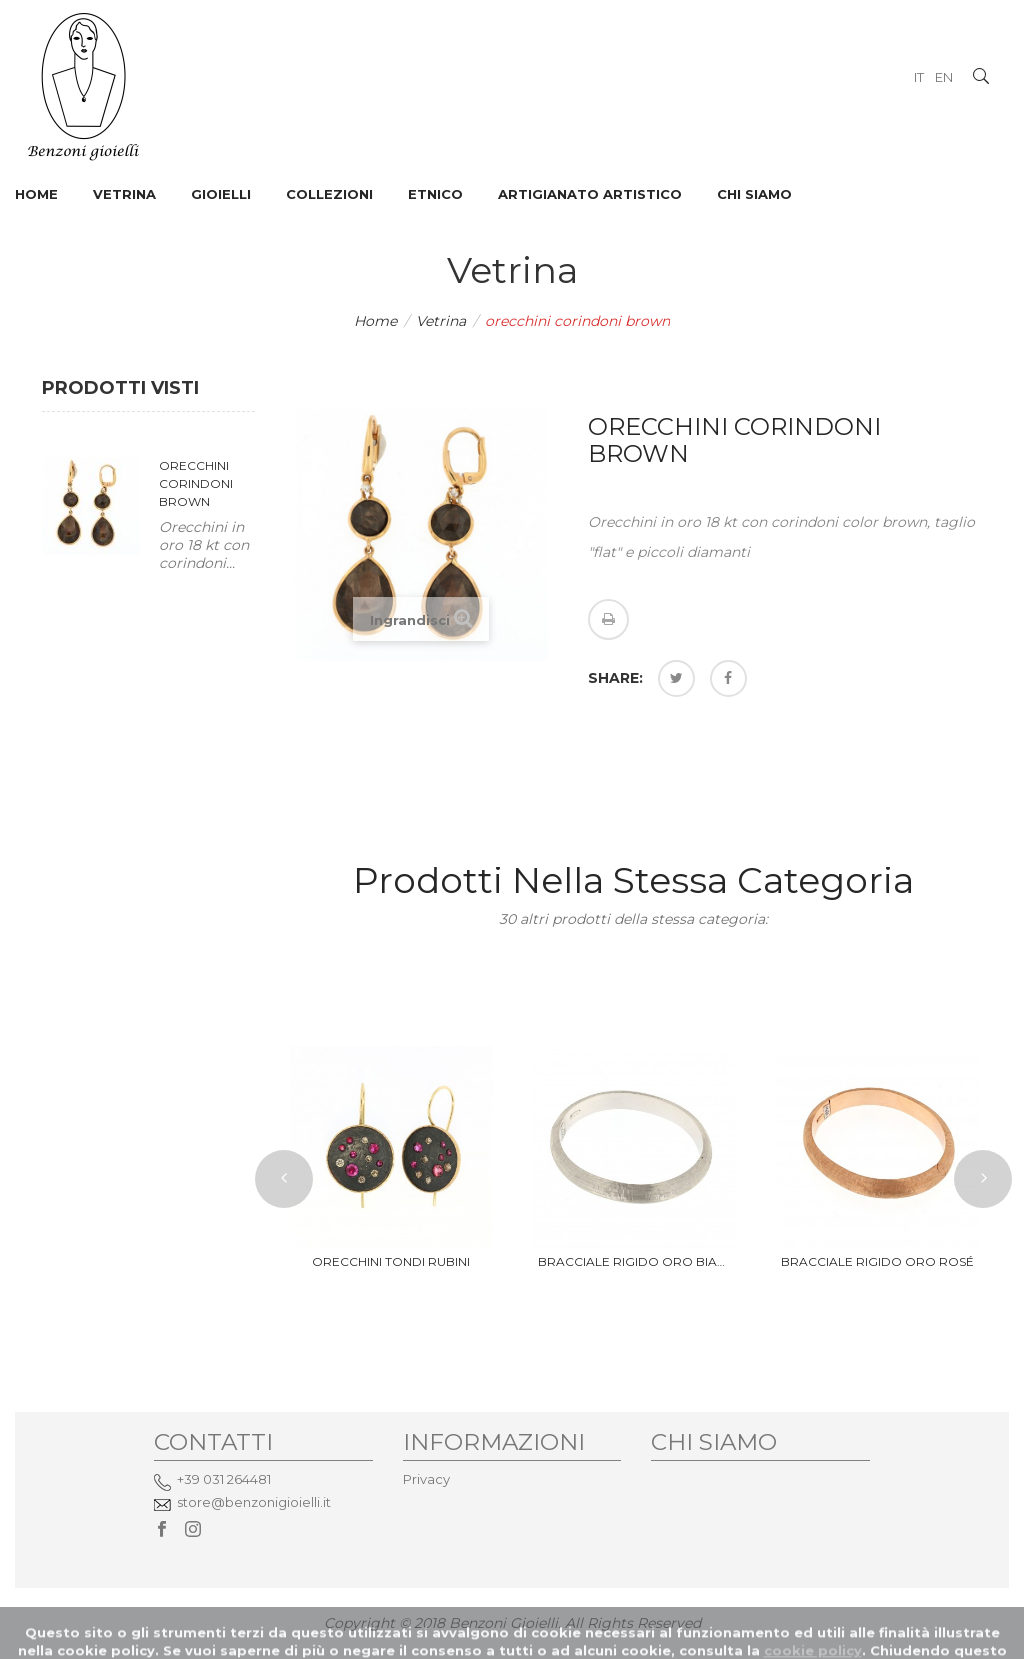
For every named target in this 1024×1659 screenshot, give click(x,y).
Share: (615, 678)
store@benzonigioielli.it (254, 1502)
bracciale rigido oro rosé (877, 1261)
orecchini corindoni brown (196, 483)
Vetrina (441, 321)
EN (944, 77)
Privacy (426, 1479)
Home (375, 321)
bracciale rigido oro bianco (634, 1261)
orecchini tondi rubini (391, 1261)
